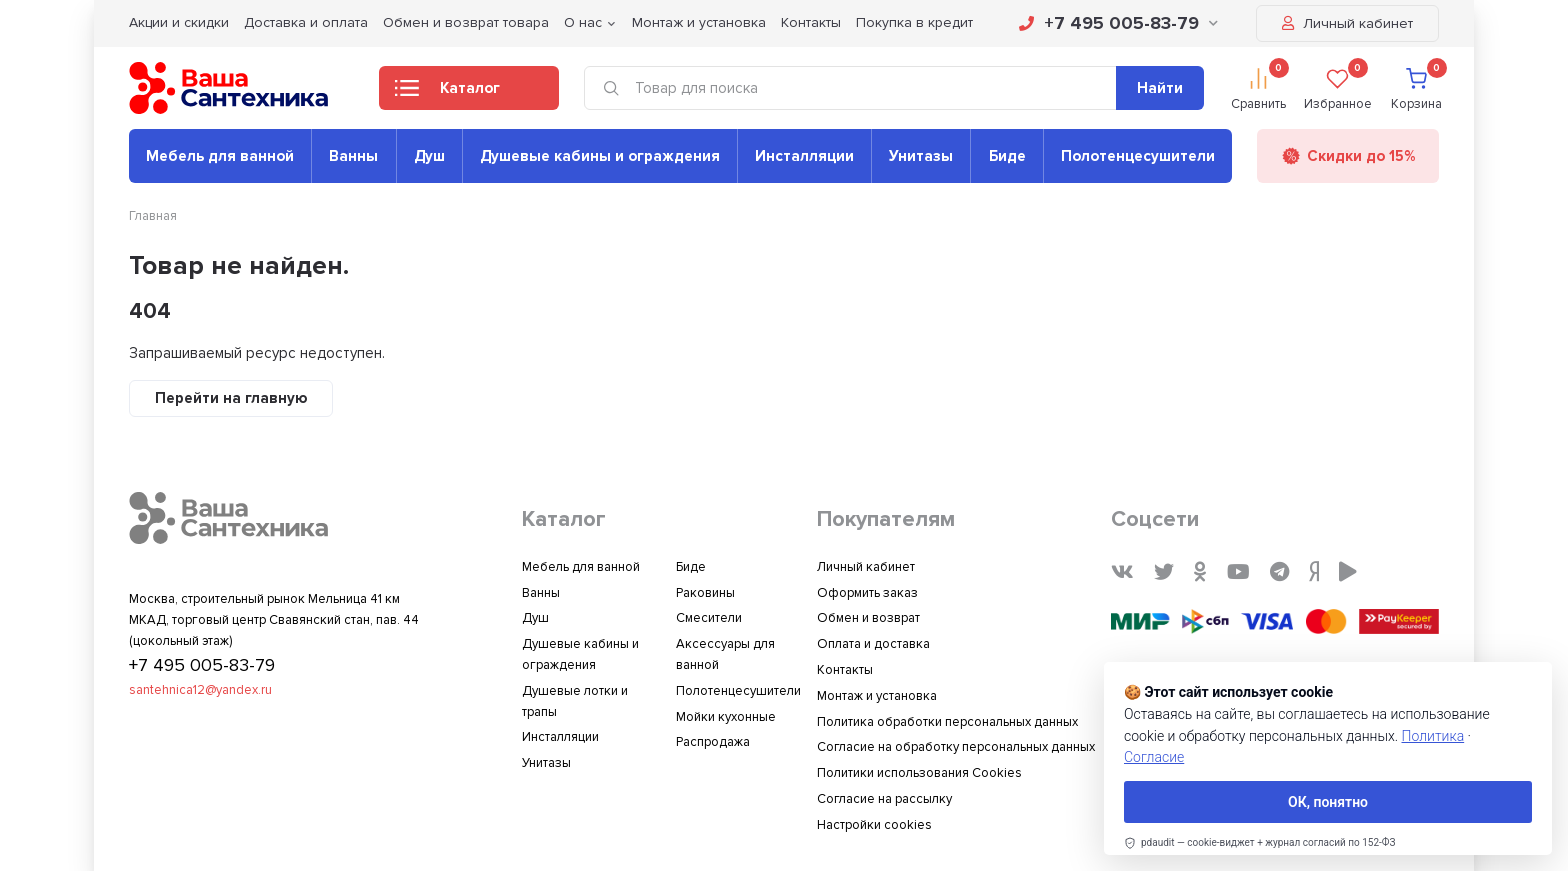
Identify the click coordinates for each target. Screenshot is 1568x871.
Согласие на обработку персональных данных (956, 747)
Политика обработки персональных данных (947, 722)
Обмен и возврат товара (466, 22)
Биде (1007, 156)
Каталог (447, 94)
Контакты (811, 22)
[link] (1259, 843)
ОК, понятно (1328, 802)
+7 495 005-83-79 (1118, 23)
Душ (429, 156)
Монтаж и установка (699, 22)
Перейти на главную (231, 398)
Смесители (709, 618)
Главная (153, 216)
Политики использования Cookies (919, 773)
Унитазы (921, 156)
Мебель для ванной (220, 156)
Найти (1160, 88)
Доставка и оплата (306, 22)
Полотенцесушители (1138, 156)
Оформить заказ (867, 593)
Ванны (353, 156)
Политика (1433, 736)
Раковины (705, 593)
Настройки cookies (874, 825)
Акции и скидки (179, 22)
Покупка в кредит (914, 22)
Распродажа (713, 742)
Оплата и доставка (873, 644)
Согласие (1154, 757)
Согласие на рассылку (884, 799)
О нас (583, 22)
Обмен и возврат (868, 618)
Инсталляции (804, 156)
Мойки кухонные (726, 717)
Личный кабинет (1347, 23)
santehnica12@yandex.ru (200, 690)
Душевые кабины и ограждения (600, 156)
